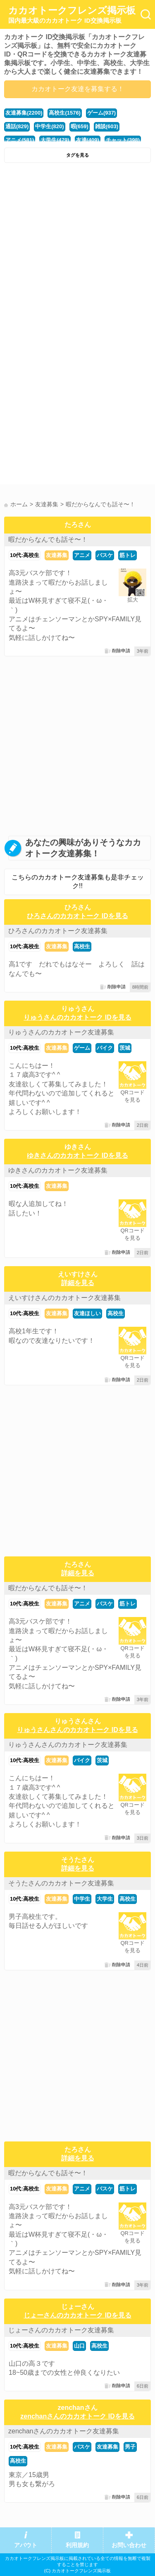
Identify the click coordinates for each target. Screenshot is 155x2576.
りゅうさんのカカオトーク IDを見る (77, 1017)
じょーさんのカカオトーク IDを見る (77, 2315)
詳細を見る (77, 1282)
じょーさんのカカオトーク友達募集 (61, 2330)
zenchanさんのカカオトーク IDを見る (77, 2416)
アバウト (25, 2545)
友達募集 (56, 555)
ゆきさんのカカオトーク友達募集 (57, 1170)
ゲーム (82, 1048)
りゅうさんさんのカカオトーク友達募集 (67, 1744)
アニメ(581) (19, 140)
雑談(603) (106, 126)
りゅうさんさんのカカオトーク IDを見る (77, 1729)
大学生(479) (55, 140)
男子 (130, 2447)
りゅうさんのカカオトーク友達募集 (61, 1032)
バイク (105, 1048)
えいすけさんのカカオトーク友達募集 (64, 1297)
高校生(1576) (64, 113)
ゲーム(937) (101, 113)
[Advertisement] (77, 248)
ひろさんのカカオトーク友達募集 (57, 930)
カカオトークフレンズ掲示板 (72, 15)
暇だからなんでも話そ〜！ (48, 539)
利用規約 (77, 2545)
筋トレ (127, 555)
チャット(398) (123, 140)
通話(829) (17, 126)
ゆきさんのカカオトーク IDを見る (77, 1155)
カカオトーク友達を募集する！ (77, 88)
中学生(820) (49, 126)
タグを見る (77, 155)
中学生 (82, 1899)
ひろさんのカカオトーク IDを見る (77, 915)
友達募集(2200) (23, 113)
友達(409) (87, 140)
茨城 (124, 1048)
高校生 (82, 946)
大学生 (105, 1899)
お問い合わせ (129, 2545)
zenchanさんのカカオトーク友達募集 (63, 2431)
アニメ (82, 555)
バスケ (105, 555)
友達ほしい (87, 1313)
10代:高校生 (24, 555)
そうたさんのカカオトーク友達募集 (61, 1883)
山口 (79, 2346)
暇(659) (79, 126)
